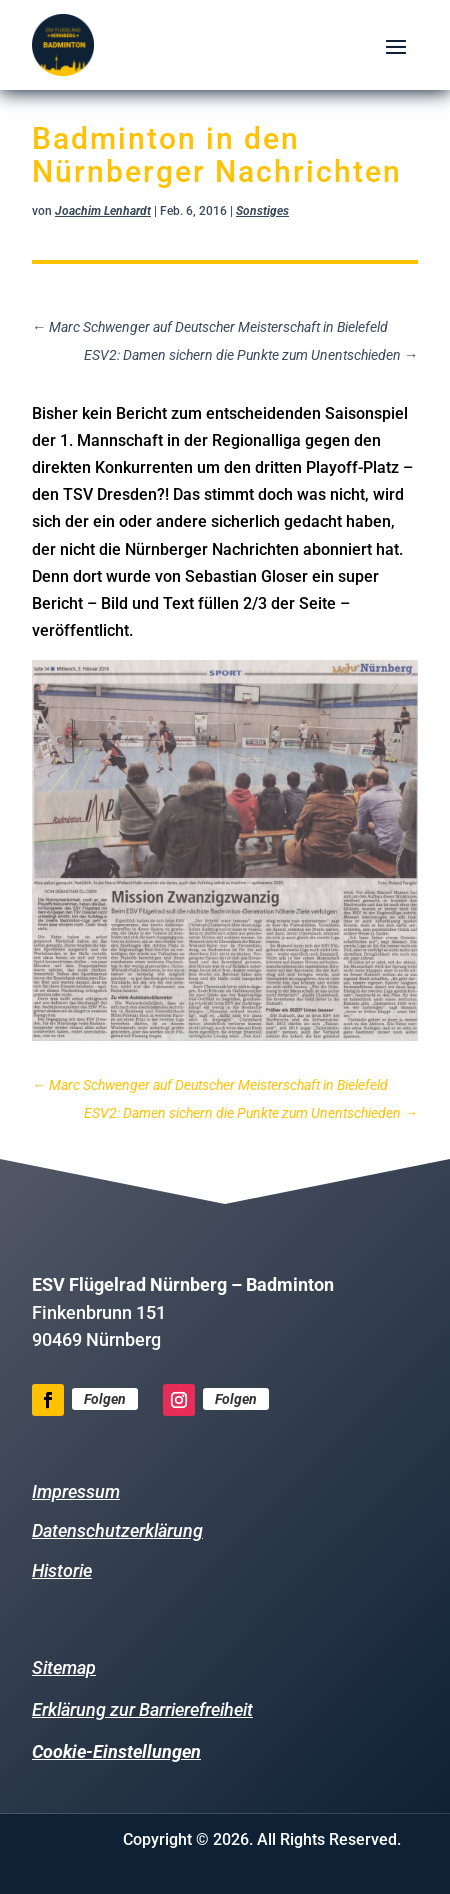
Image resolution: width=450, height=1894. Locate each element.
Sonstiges (262, 211)
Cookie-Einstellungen (116, 1751)
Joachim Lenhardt (103, 211)
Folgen (105, 1399)
